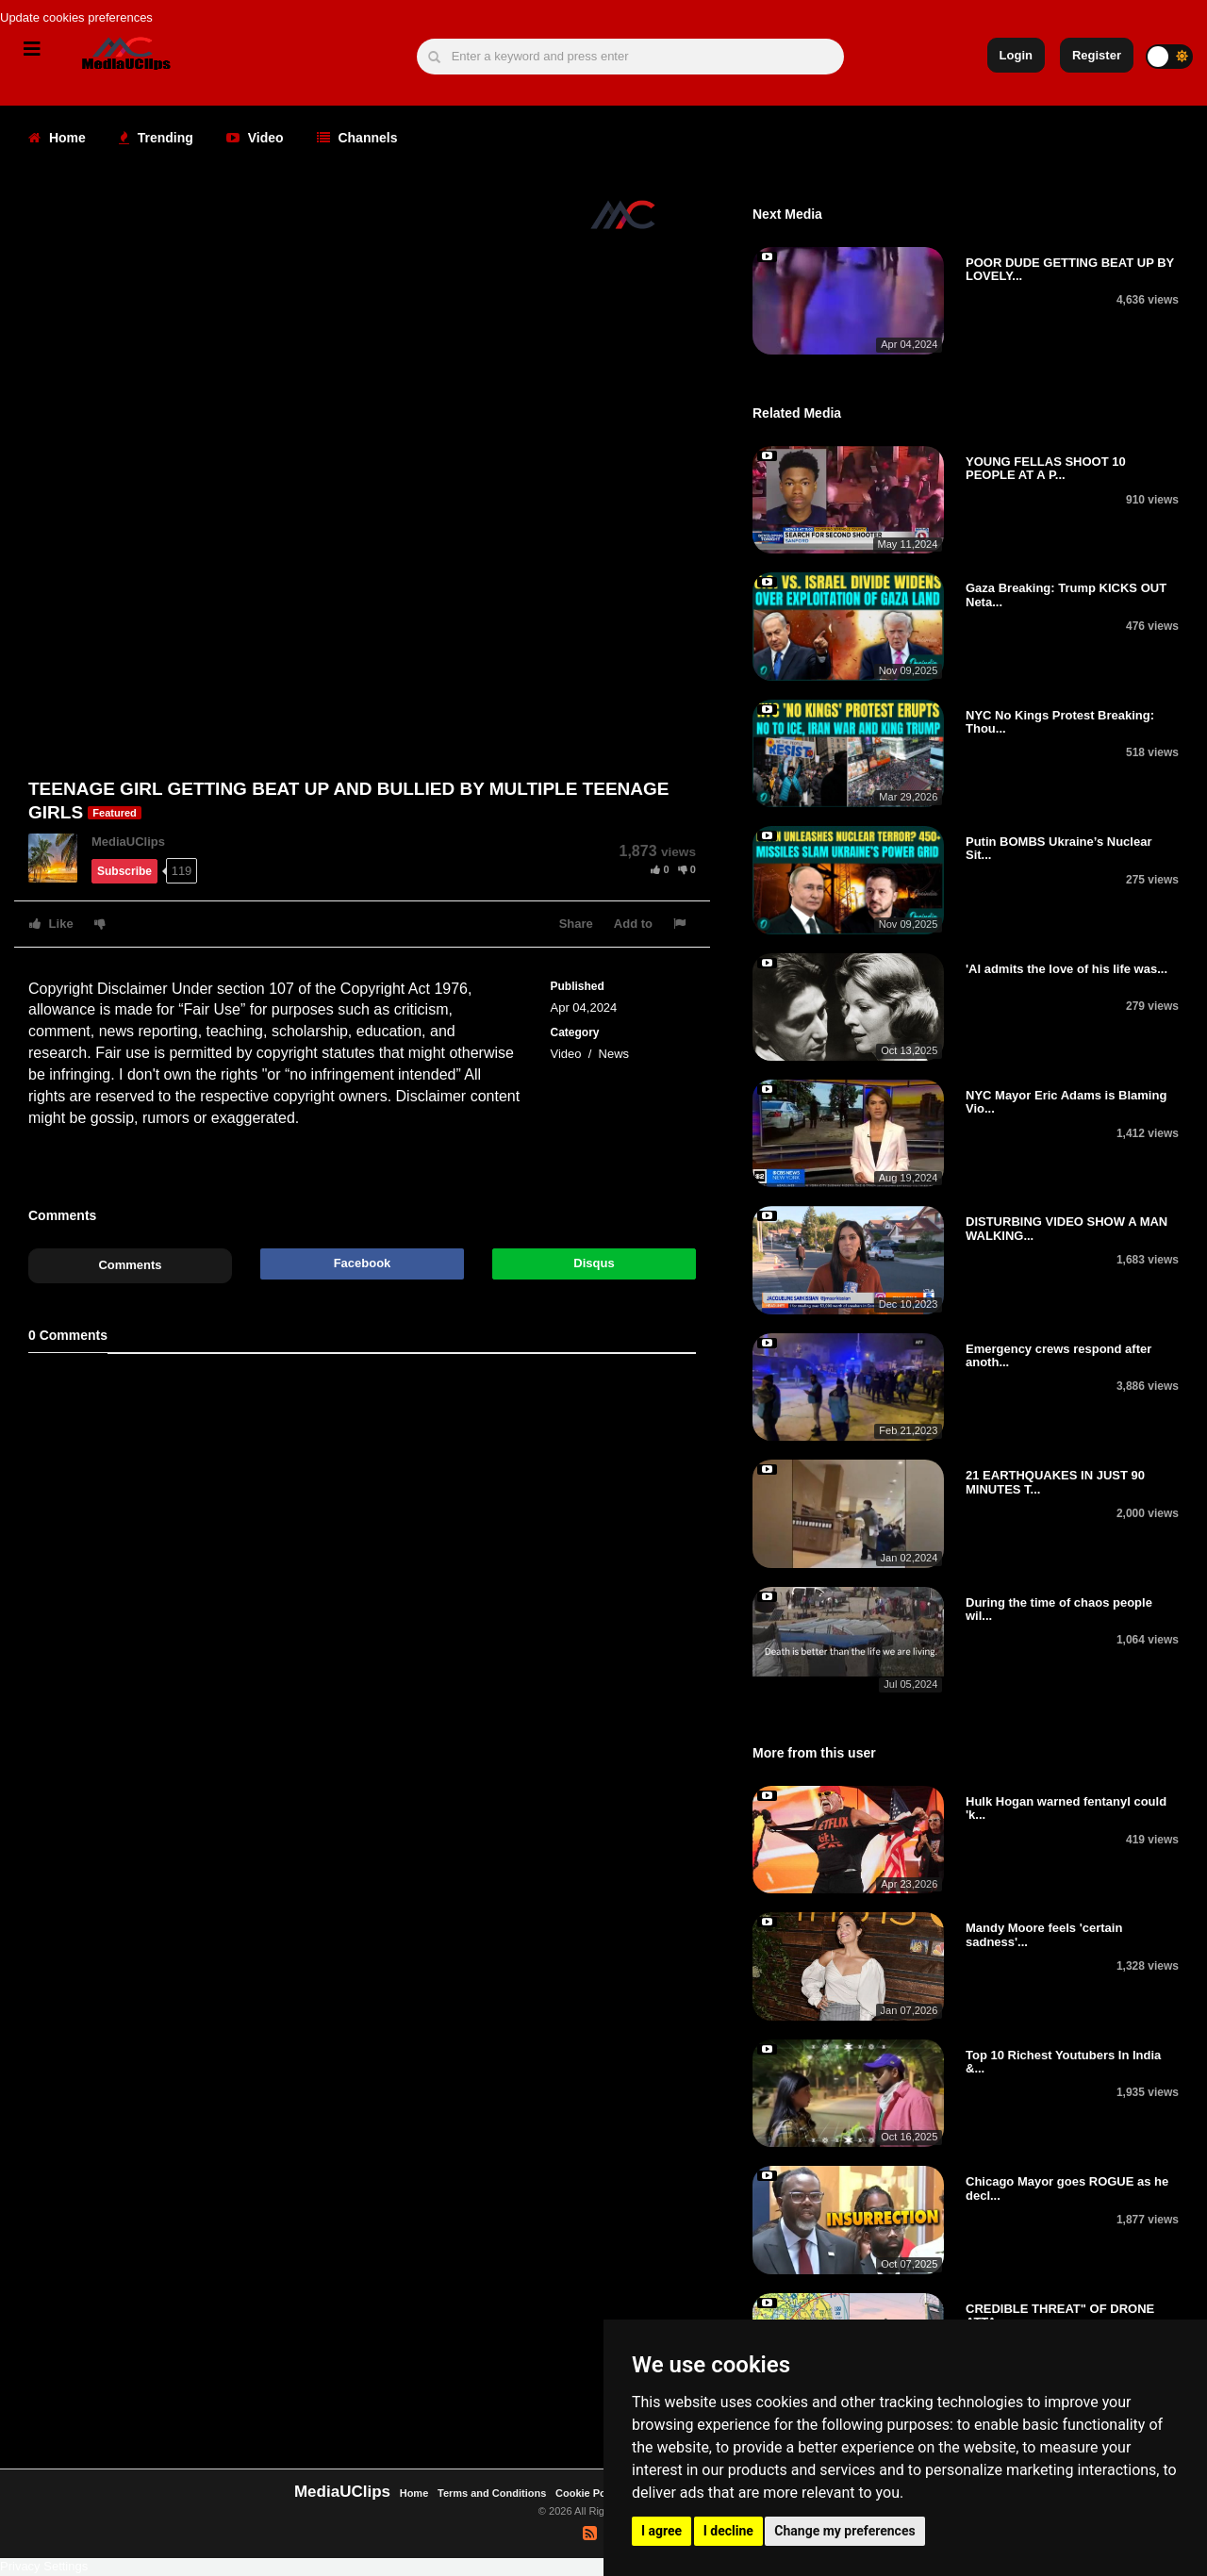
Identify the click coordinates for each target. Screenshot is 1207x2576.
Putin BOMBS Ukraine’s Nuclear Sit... (1058, 848)
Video (255, 137)
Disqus (593, 1263)
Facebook (362, 1263)
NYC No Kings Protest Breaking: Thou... (1060, 721)
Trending (156, 137)
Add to (633, 923)
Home (57, 137)
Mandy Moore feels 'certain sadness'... (1044, 1934)
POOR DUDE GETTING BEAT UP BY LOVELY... (1070, 269)
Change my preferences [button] (844, 2530)
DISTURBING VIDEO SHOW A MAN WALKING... (1066, 1228)
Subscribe (124, 871)
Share (576, 923)
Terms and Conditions (492, 2493)
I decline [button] (728, 2530)
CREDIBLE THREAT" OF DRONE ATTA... (1060, 2315)
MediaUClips (128, 841)
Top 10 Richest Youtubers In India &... (1063, 2061)
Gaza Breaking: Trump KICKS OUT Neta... (1066, 594)
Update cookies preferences (76, 17)
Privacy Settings (44, 2566)
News (614, 1054)
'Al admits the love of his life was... (1066, 969)
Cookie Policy (590, 2493)
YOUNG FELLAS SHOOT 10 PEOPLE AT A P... (1046, 468)
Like (51, 923)
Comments (129, 1265)
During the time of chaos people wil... (1059, 1609)
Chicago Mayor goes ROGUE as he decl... (1067, 2188)
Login (1016, 55)
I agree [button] (661, 2530)
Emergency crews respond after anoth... (1058, 1355)
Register (1096, 55)
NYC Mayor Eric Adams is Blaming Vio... (1066, 1101)
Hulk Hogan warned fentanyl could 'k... (1066, 1808)
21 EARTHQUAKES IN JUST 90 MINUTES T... (1055, 1481)
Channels (357, 137)
